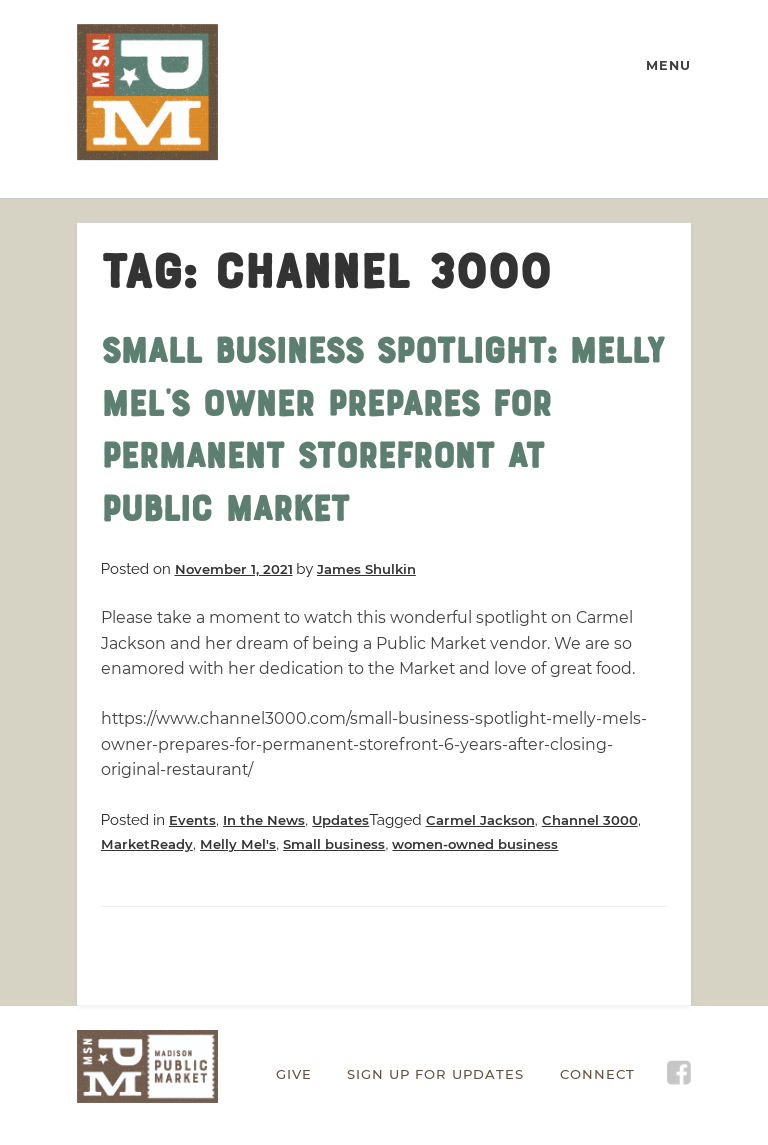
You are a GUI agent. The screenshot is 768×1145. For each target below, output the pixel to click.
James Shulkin (366, 569)
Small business (334, 844)
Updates (340, 820)
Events (192, 820)
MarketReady (147, 844)
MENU (668, 65)
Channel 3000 (590, 820)
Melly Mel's (238, 844)
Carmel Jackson (480, 820)
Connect (597, 1074)
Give (294, 1074)
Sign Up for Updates (435, 1074)
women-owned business (475, 844)
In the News (264, 820)
